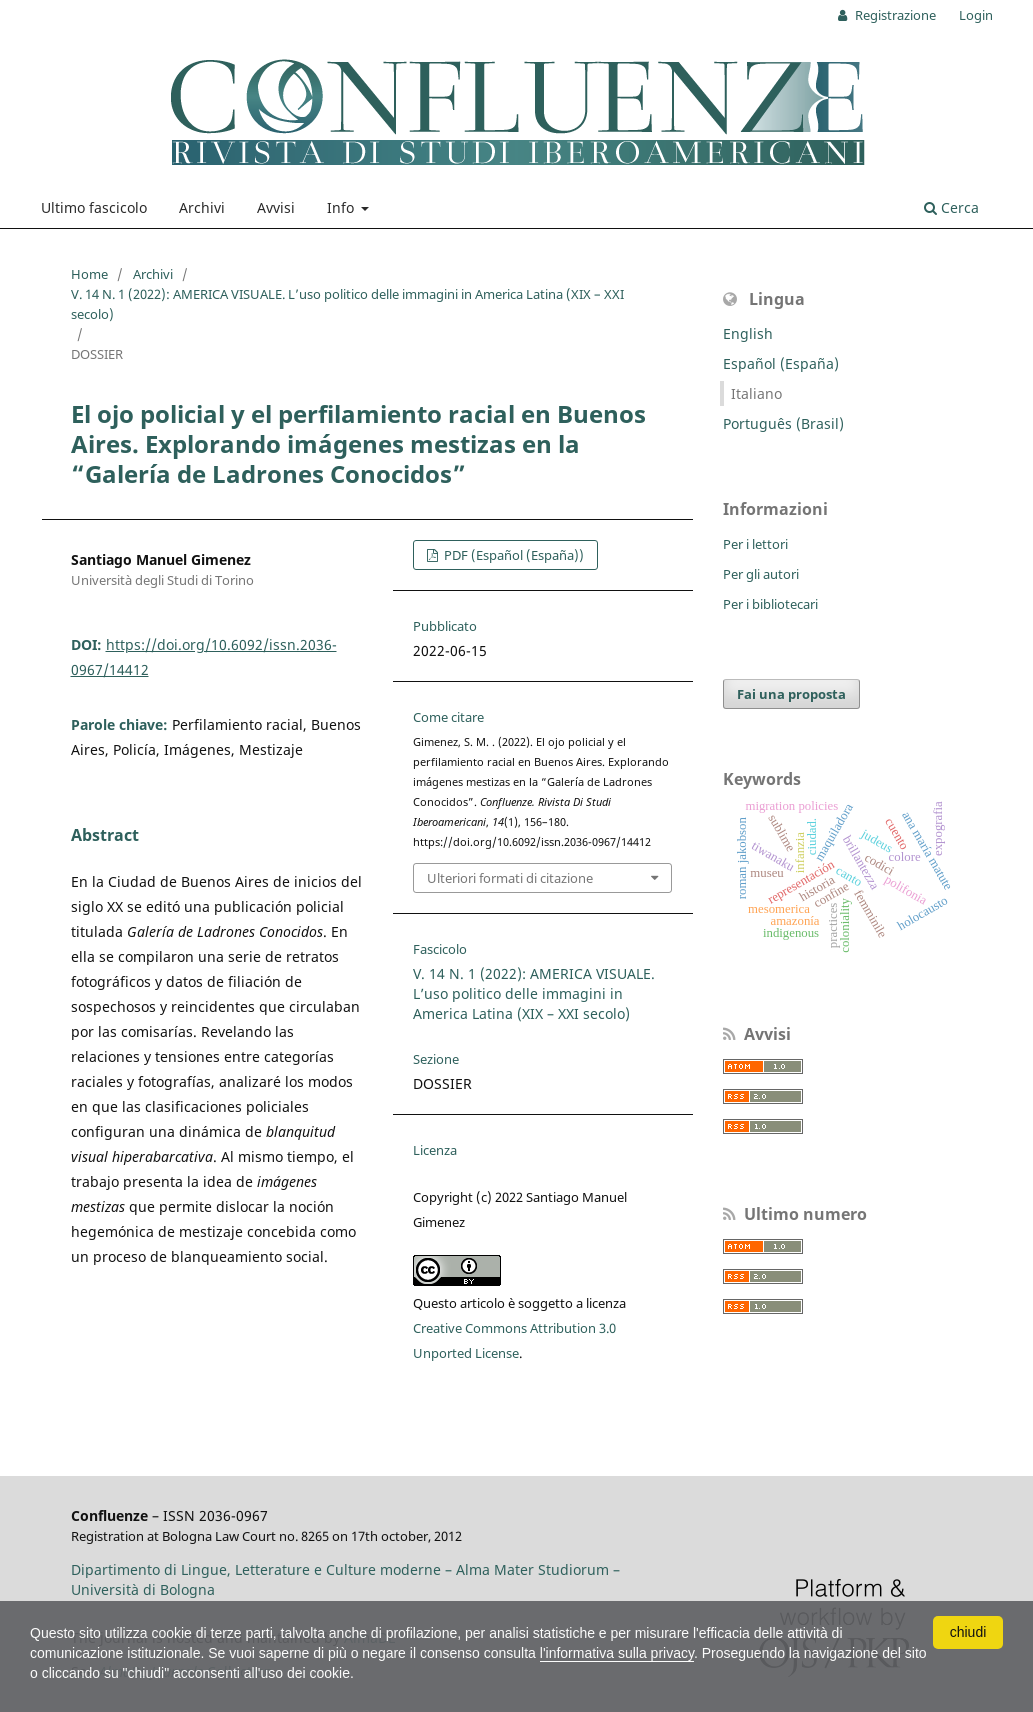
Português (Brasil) (783, 423)
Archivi (202, 207)
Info (342, 207)
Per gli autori (761, 574)
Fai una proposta (791, 694)
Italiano (756, 393)
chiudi (968, 1632)
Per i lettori (755, 544)
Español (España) (781, 363)
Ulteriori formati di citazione (510, 878)
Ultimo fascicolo (94, 207)
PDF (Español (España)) (512, 555)
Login (976, 15)
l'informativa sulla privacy (617, 1653)
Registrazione (894, 15)
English (748, 333)
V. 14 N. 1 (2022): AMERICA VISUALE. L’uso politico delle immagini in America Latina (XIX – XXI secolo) (347, 304)
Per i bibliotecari (770, 604)
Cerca (951, 207)
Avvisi (276, 207)
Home (89, 274)
